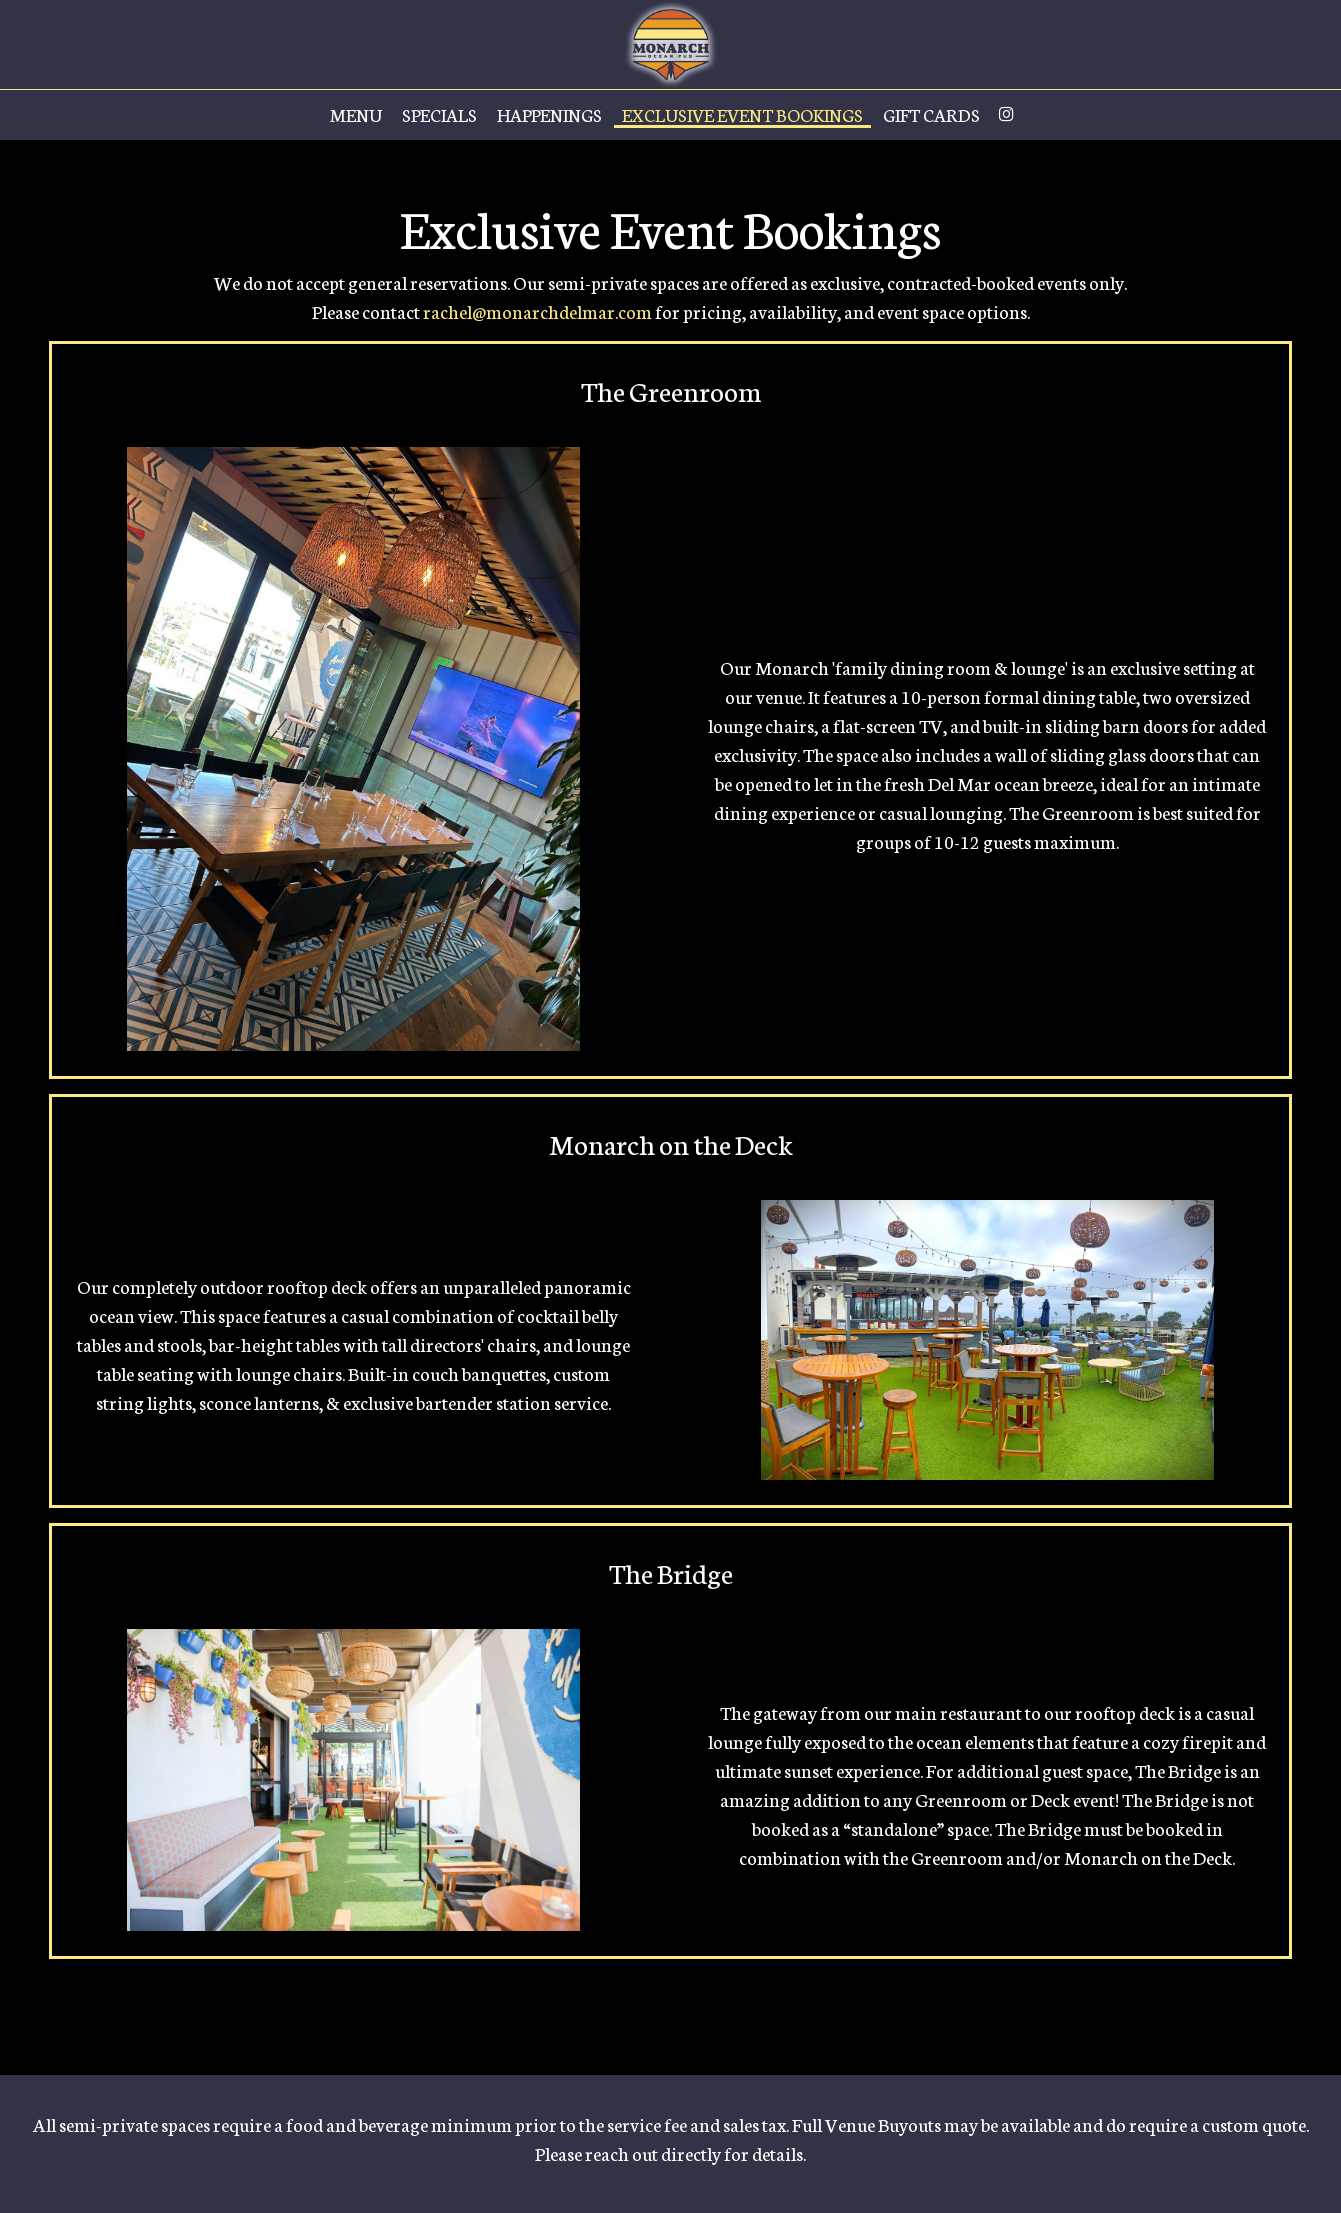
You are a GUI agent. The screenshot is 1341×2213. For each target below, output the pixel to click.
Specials (439, 115)
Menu (356, 115)
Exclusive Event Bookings (742, 115)
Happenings (549, 115)
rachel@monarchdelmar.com (537, 311)
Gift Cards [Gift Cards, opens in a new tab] (931, 115)
